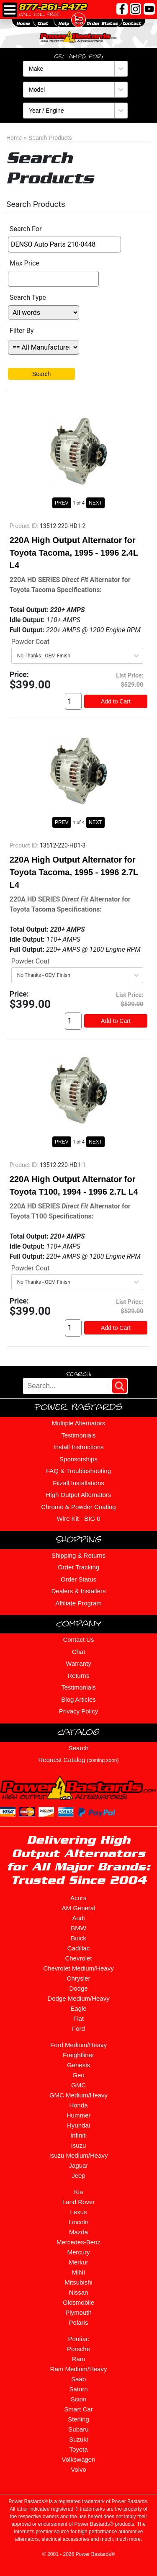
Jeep (78, 2175)
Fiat (78, 2018)
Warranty (78, 1663)
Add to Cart (116, 701)
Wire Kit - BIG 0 (78, 1518)
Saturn (78, 2389)
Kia (78, 2191)
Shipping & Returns (78, 1555)
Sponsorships (78, 1459)
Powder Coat (30, 642)
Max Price (24, 263)
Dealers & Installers (78, 1591)
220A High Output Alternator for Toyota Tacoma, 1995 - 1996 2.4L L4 (74, 553)
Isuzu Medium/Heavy (78, 2155)
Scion (79, 2399)
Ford (78, 2028)
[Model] (75, 90)
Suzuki (78, 2439)
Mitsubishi (78, 2282)
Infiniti (78, 2135)
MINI (78, 2272)
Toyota (78, 2449)
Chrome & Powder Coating (78, 1506)
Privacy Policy (78, 1711)
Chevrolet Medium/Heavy (78, 1968)
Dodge (78, 1988)
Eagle (78, 2008)
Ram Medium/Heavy (78, 2368)
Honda (78, 2105)
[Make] (75, 69)
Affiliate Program (78, 1603)
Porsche (78, 2348)
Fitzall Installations (78, 1482)
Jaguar (78, 2165)
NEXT (95, 503)
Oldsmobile (78, 2302)
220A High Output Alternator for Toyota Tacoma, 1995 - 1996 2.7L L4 (74, 872)
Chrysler (78, 1978)
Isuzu (78, 2145)
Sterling (78, 2419)
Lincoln (79, 2222)
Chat (78, 1651)
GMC (78, 2085)
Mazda (78, 2232)
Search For (25, 229)
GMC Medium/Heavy (78, 2095)
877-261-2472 (52, 7)
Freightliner (78, 2054)
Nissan (78, 2292)
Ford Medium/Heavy (78, 2044)
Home (14, 137)
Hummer (79, 2115)
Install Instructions (78, 1446)
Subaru (78, 2429)
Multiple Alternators (79, 1423)
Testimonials (78, 1435)
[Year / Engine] (75, 110)
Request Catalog (79, 1759)
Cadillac (78, 1948)
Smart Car (78, 2409)
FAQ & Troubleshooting (78, 1470)
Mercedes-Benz (78, 2242)
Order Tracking (78, 1567)
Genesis (78, 2065)
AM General (78, 1907)
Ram (78, 2358)
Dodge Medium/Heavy (78, 1998)
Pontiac (78, 2338)
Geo (78, 2075)
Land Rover (78, 2201)
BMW (78, 1928)
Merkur (78, 2262)
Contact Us (78, 1639)
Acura (78, 1897)
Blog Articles (78, 1699)
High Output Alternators (78, 1494)
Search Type (28, 297)
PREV (62, 503)
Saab (78, 2379)
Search (41, 374)
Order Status (78, 1579)
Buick (78, 1938)
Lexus (78, 2211)
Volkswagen (78, 2459)
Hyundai (78, 2125)
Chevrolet (78, 1958)
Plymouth (78, 2312)
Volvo (78, 2469)
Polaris (78, 2322)
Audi (78, 1918)
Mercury (78, 2252)
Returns (78, 1675)
